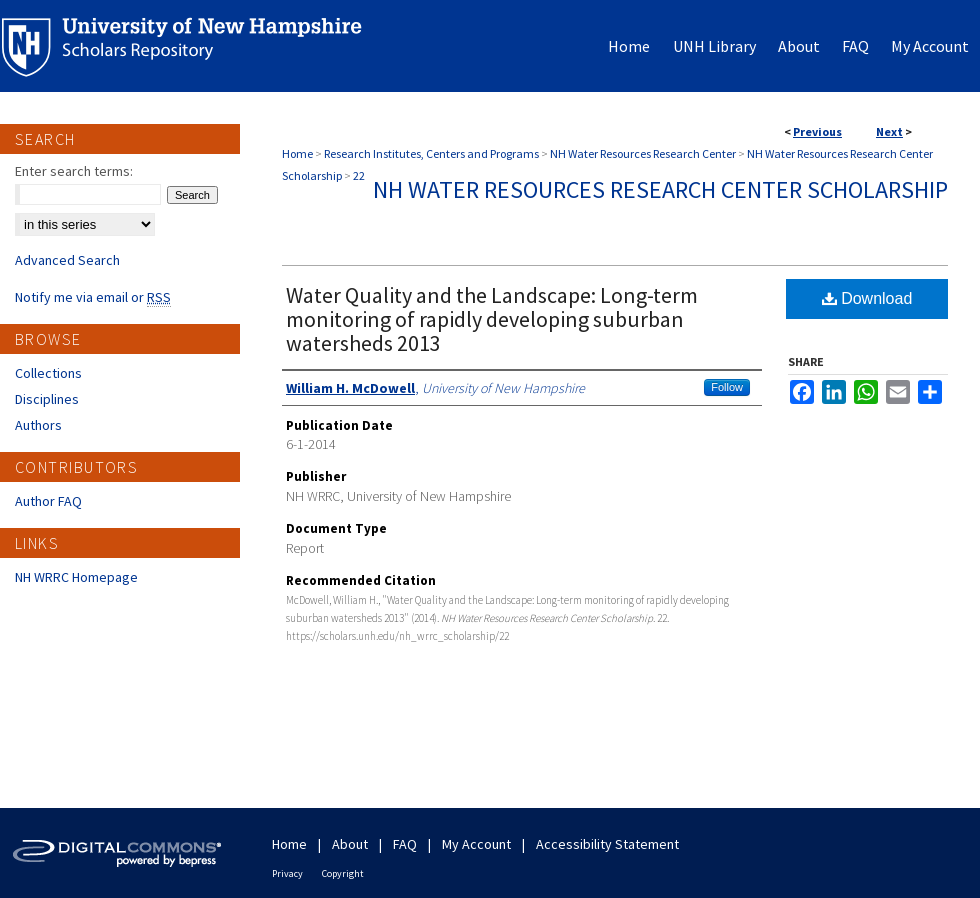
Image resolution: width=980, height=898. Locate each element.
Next (889, 131)
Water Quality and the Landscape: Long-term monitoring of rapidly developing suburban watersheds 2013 (492, 319)
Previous (817, 131)
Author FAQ (48, 501)
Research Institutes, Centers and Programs (431, 153)
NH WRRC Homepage (76, 577)
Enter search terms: (74, 171)
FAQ (405, 844)
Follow (727, 387)
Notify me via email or (93, 297)
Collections (48, 373)
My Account (476, 844)
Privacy (287, 873)
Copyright (343, 873)
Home (297, 153)
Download (867, 298)
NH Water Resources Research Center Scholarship (660, 189)
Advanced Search (67, 260)
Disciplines (47, 399)
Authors (38, 425)
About (350, 844)
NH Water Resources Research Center (643, 153)
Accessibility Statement (607, 844)
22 (359, 175)
